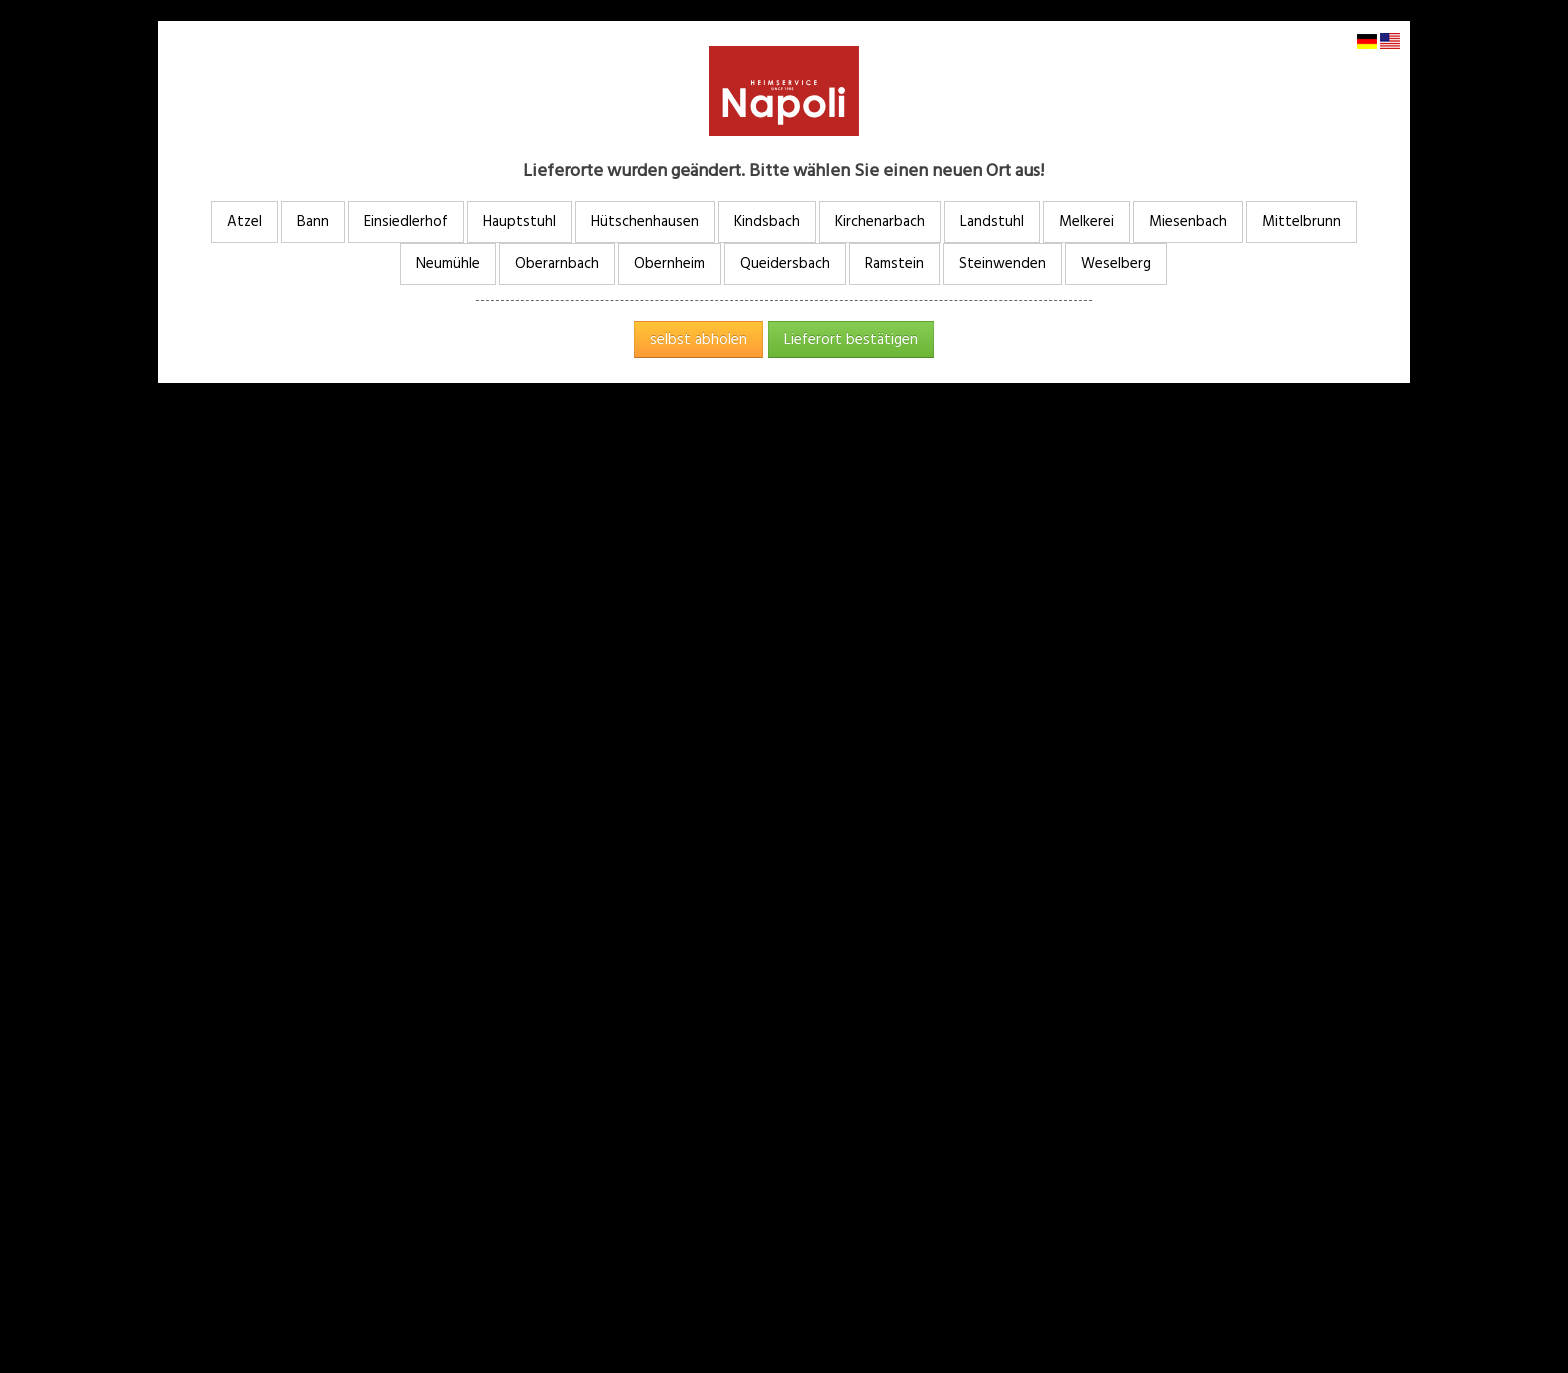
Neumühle (448, 263)
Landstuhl (992, 221)
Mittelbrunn (1301, 221)
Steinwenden (1002, 263)
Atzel (244, 221)
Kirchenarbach (880, 221)
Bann (313, 221)
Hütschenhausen (645, 221)
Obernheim (669, 263)
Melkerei (1086, 221)
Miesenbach (1188, 221)
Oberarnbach (557, 263)
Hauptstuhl (519, 221)
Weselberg (1116, 263)
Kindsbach (767, 221)
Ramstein (894, 263)
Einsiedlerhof (406, 221)
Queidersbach (785, 263)
